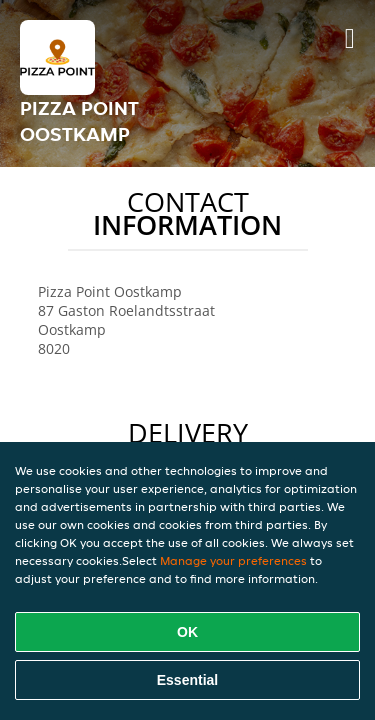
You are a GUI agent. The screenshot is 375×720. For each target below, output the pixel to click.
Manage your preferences (233, 560)
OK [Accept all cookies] (187, 632)
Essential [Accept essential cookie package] (187, 680)
